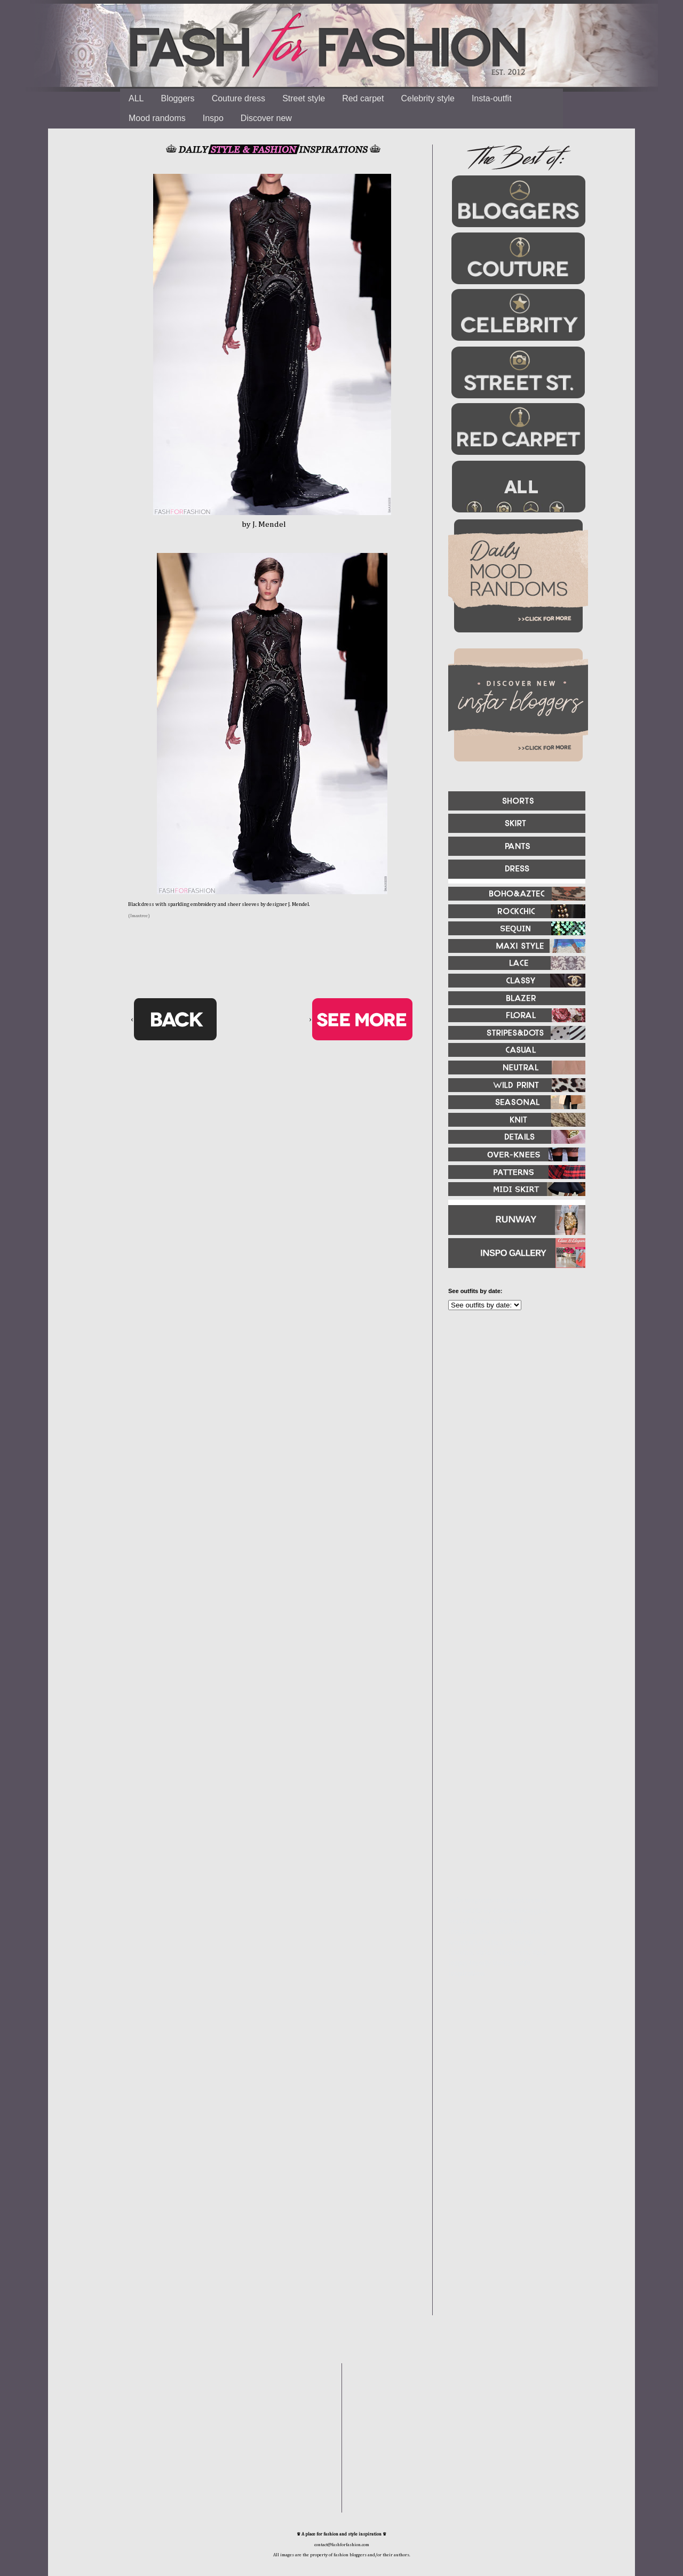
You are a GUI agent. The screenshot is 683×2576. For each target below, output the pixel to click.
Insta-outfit (492, 98)
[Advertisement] (512, 1433)
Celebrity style (427, 98)
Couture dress (239, 98)
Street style (303, 98)
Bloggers (177, 98)
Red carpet (363, 98)
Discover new (266, 118)
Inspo (213, 118)
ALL (136, 98)
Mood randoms (157, 118)
